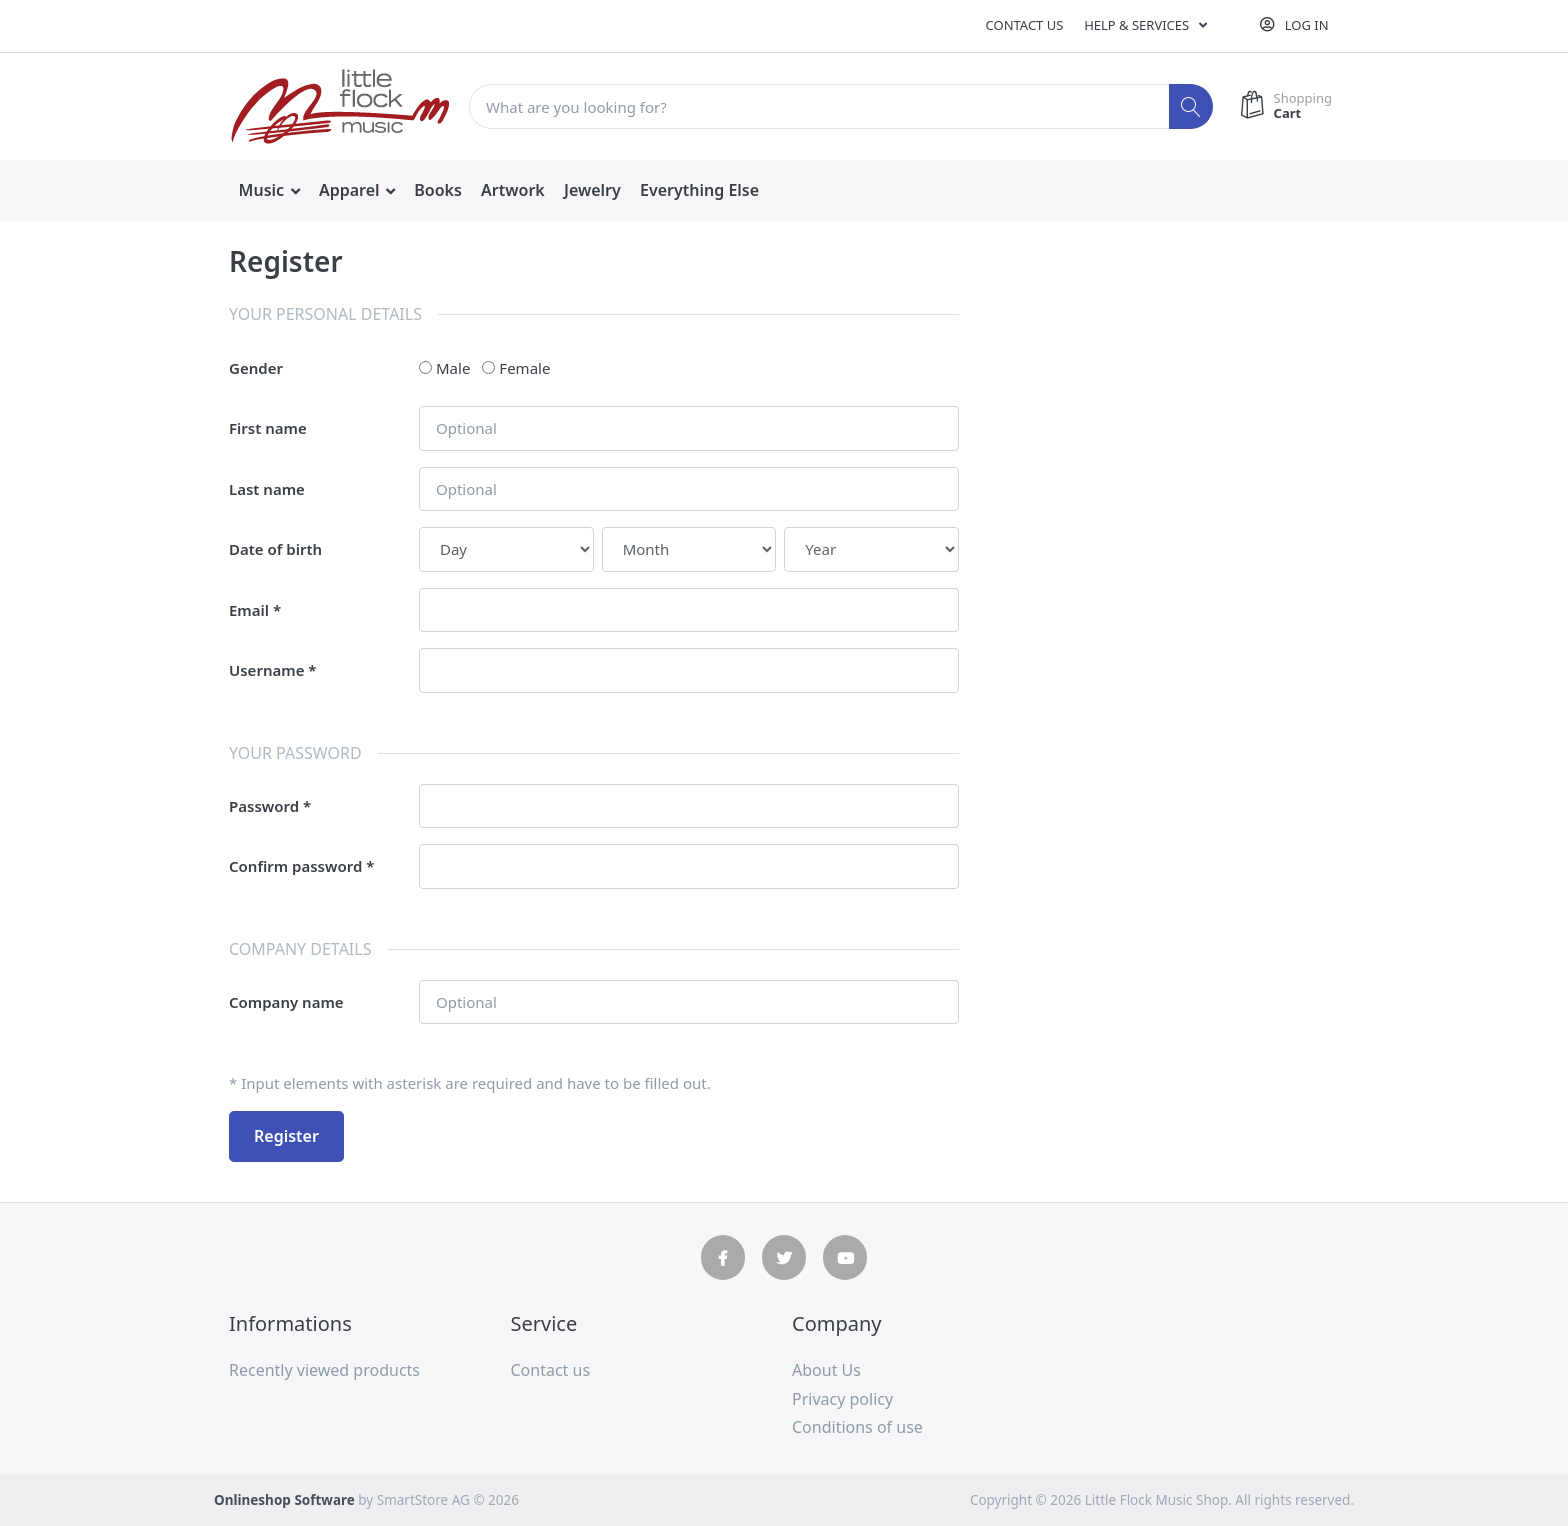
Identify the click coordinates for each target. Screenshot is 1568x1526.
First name (268, 428)
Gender (256, 368)
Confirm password (295, 866)
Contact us (1025, 25)
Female (524, 368)
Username (266, 670)
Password (264, 806)
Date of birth (275, 549)
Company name (286, 1002)
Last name (267, 489)
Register (286, 1136)
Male (453, 368)
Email (249, 610)
